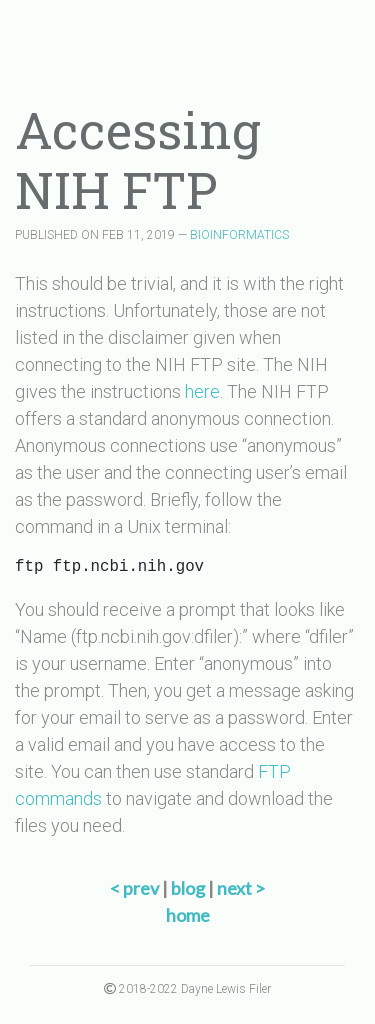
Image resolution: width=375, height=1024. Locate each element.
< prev (136, 888)
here (202, 391)
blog (188, 888)
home (188, 915)
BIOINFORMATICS (239, 235)
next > (241, 888)
